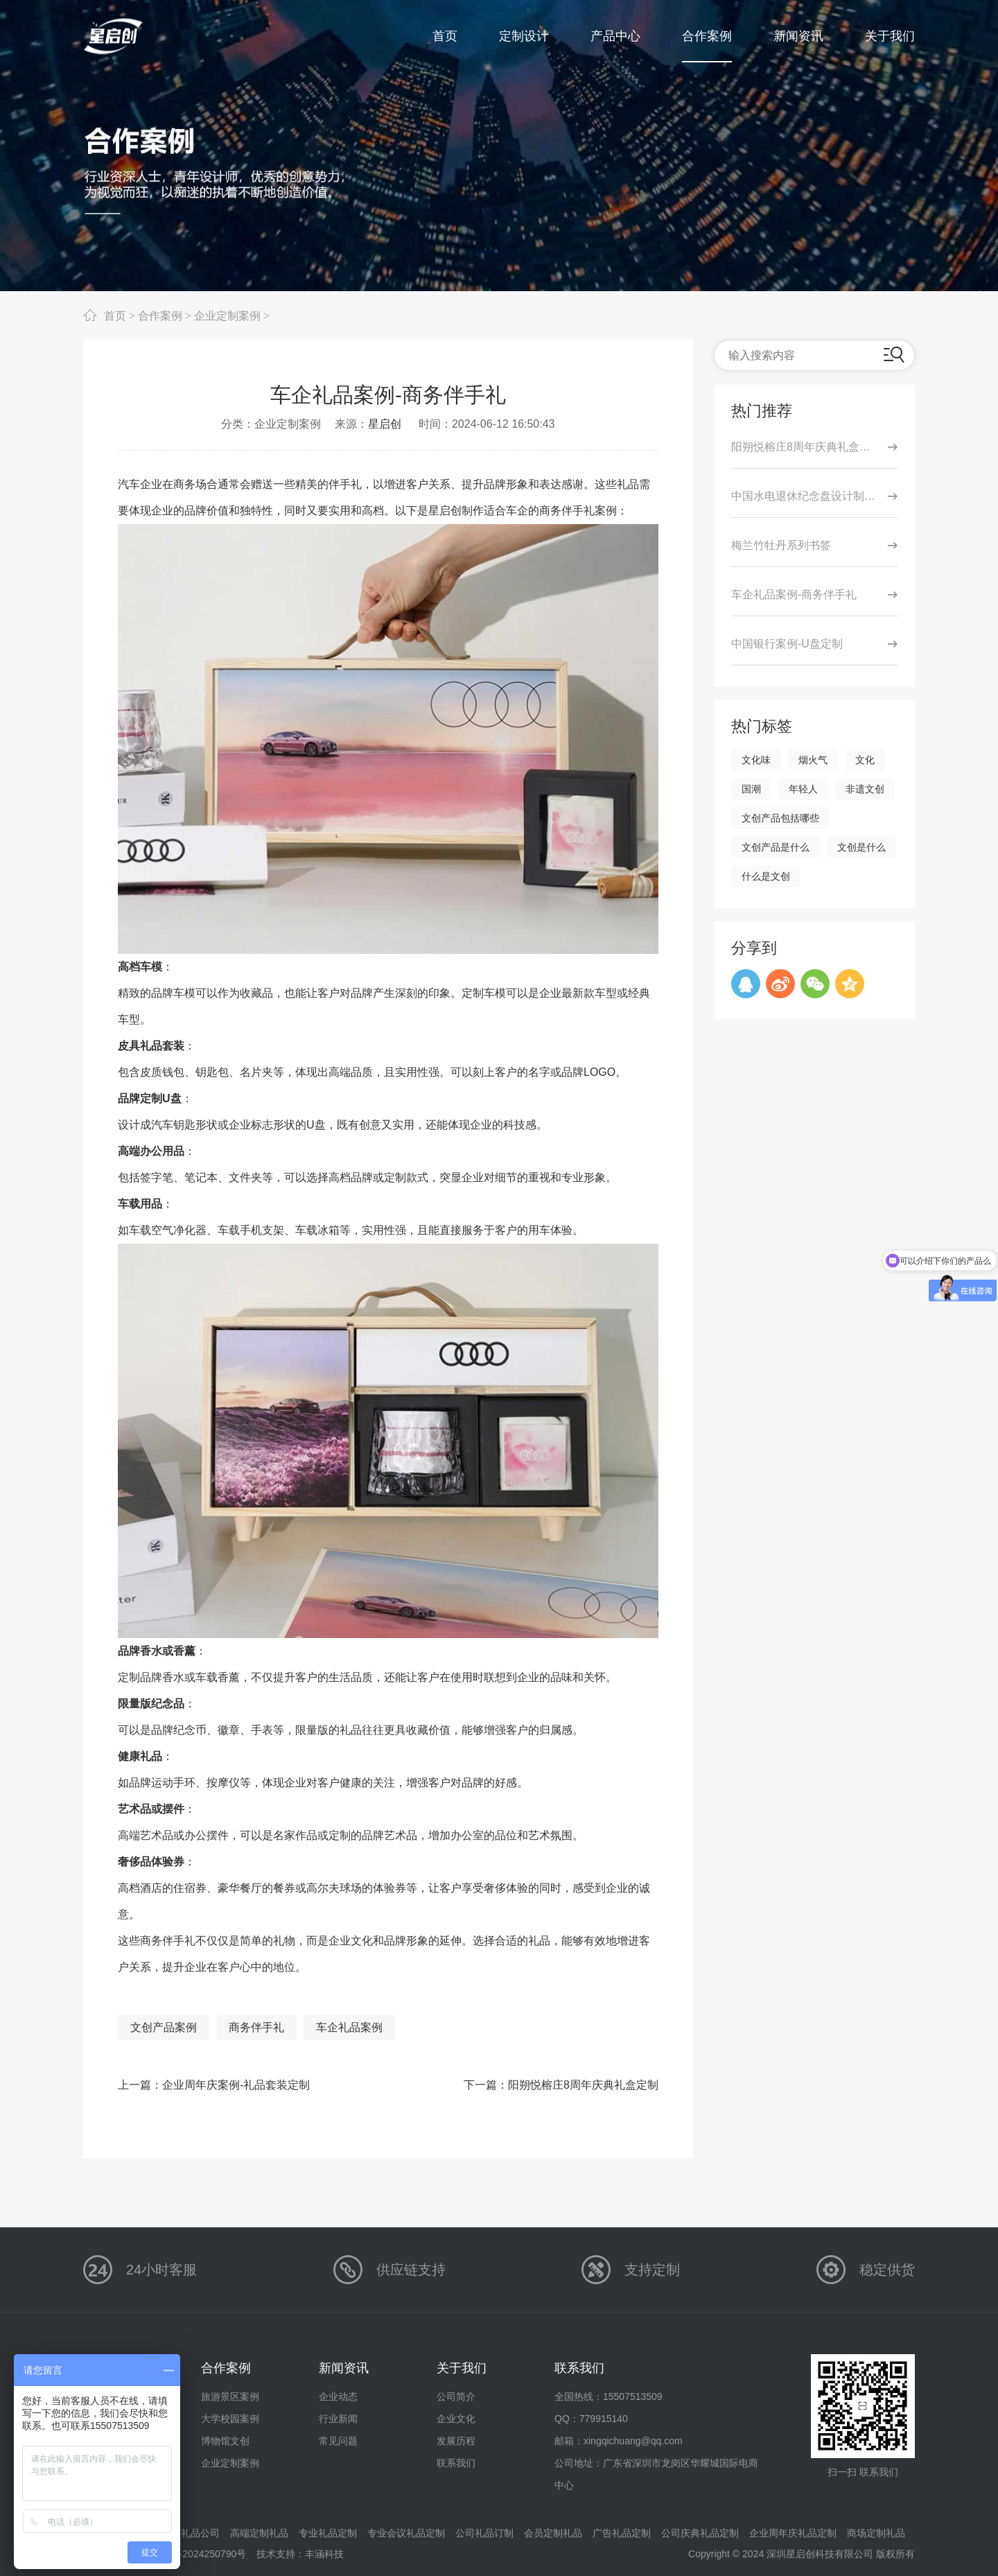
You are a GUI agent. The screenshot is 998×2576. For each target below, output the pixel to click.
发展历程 (456, 2440)
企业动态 (338, 2396)
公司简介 (456, 2396)
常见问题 (338, 2440)
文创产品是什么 (775, 847)
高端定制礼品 (259, 2533)
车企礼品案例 (349, 2027)
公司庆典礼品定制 (700, 2533)
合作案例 (160, 315)
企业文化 (456, 2418)
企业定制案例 (227, 315)
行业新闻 (338, 2418)
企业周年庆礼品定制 (793, 2533)
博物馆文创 (225, 2440)
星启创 (384, 424)
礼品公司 (200, 2533)
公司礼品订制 (484, 2533)
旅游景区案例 (230, 2396)
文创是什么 (861, 847)
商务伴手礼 (256, 2027)
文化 (865, 759)
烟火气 (813, 759)
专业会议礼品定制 (406, 2533)
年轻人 (803, 788)
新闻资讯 (344, 2368)
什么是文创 (766, 876)
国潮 (751, 788)
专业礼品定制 (328, 2533)
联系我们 (456, 2463)
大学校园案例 (230, 2418)
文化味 (756, 759)
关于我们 (462, 2368)
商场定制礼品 (876, 2533)
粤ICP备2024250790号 (196, 2553)
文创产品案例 (163, 2027)
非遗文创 (865, 788)
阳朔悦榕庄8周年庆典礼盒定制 (583, 2085)
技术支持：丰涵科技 (300, 2553)
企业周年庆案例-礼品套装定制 (236, 2085)
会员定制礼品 (553, 2533)
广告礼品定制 (622, 2533)
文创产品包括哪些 (780, 818)
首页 (115, 315)
